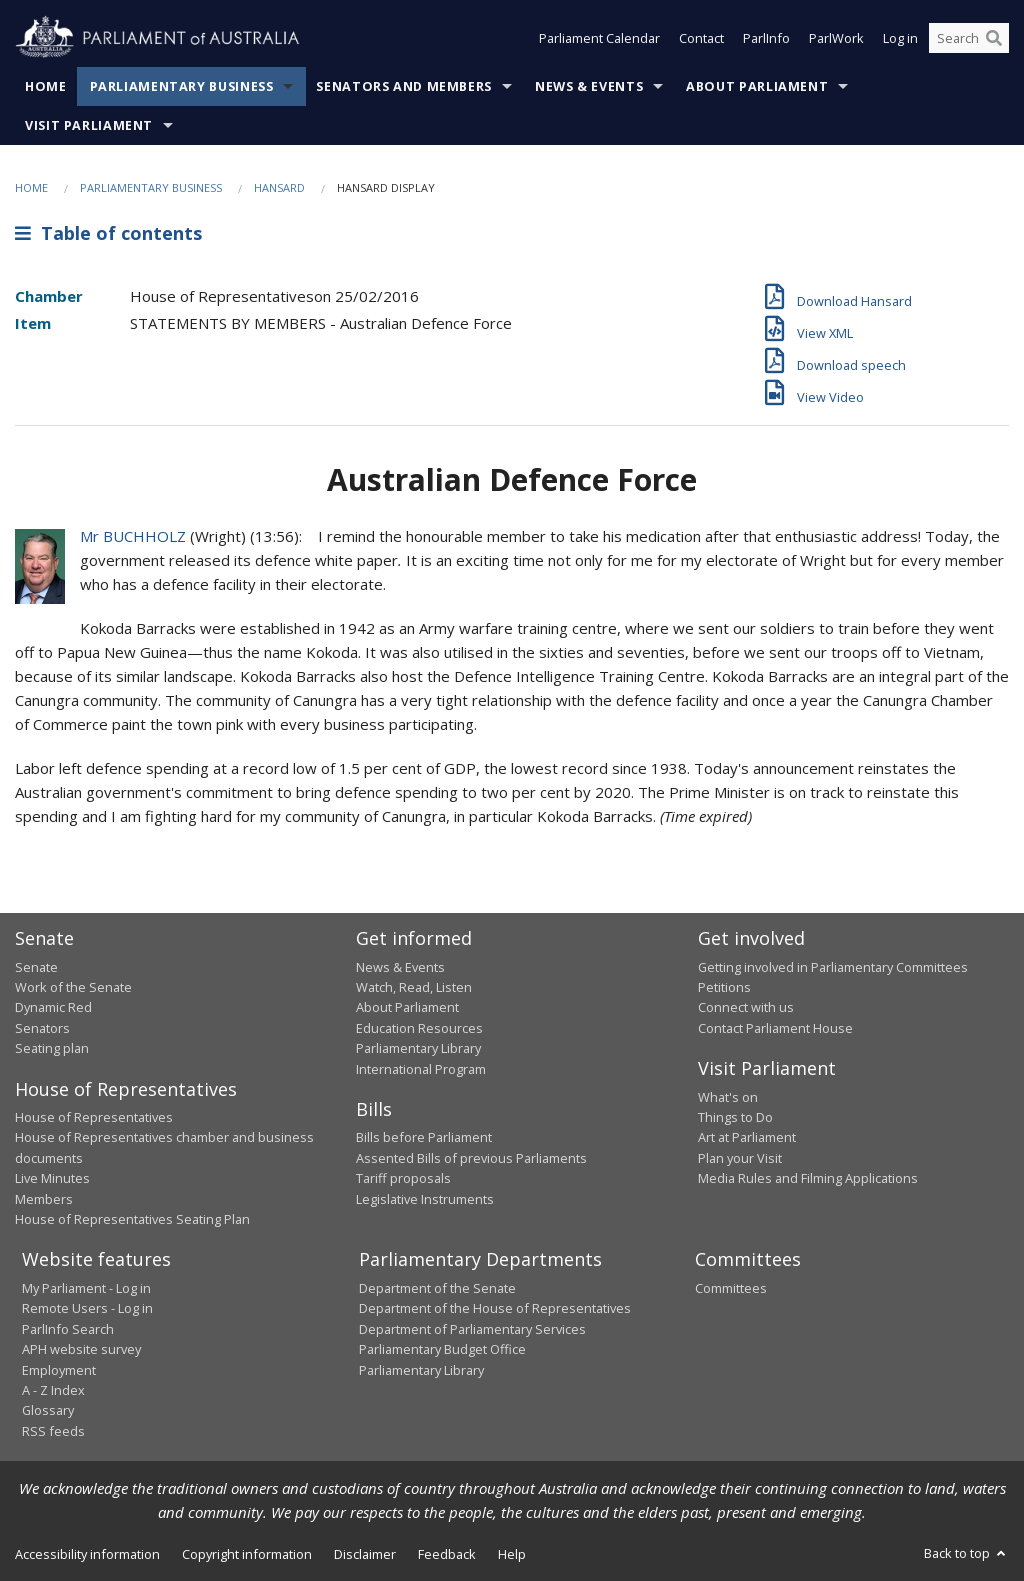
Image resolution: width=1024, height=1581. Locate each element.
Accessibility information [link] (87, 1554)
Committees (731, 1288)
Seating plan (52, 1048)
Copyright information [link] (247, 1554)
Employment (59, 1370)
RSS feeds (53, 1431)
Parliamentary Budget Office (442, 1349)
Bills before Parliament (424, 1137)
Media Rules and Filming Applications (808, 1178)
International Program (421, 1069)
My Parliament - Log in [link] (86, 1288)
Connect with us (746, 1007)
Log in (900, 38)
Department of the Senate (437, 1288)
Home (46, 86)
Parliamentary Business (182, 86)
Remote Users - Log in (87, 1308)
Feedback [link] (447, 1554)
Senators (42, 1028)
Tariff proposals (403, 1178)
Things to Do (735, 1117)
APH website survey (81, 1349)
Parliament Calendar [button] (599, 38)
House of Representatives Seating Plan (132, 1219)
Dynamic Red (53, 1007)
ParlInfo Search (68, 1329)
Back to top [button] (966, 1553)
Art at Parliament (747, 1137)
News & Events (589, 86)
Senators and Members (404, 86)
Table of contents (108, 233)
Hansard (279, 187)
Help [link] (512, 1554)
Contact (701, 38)
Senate (36, 967)
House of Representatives (94, 1117)
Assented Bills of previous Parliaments (471, 1158)
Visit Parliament (89, 125)
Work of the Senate (73, 987)
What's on (728, 1097)
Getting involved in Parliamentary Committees (833, 967)
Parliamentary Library (418, 1048)
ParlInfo (766, 38)
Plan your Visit (740, 1158)
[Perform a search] (994, 38)
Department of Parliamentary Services (472, 1329)
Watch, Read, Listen (414, 987)
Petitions (724, 987)
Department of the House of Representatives (495, 1308)
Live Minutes (52, 1178)
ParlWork (836, 38)
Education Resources (419, 1028)
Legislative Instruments (425, 1199)
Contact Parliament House (775, 1028)
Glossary (48, 1410)
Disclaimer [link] (365, 1554)
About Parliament (757, 86)
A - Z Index (53, 1390)
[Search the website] (969, 38)
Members (44, 1199)
